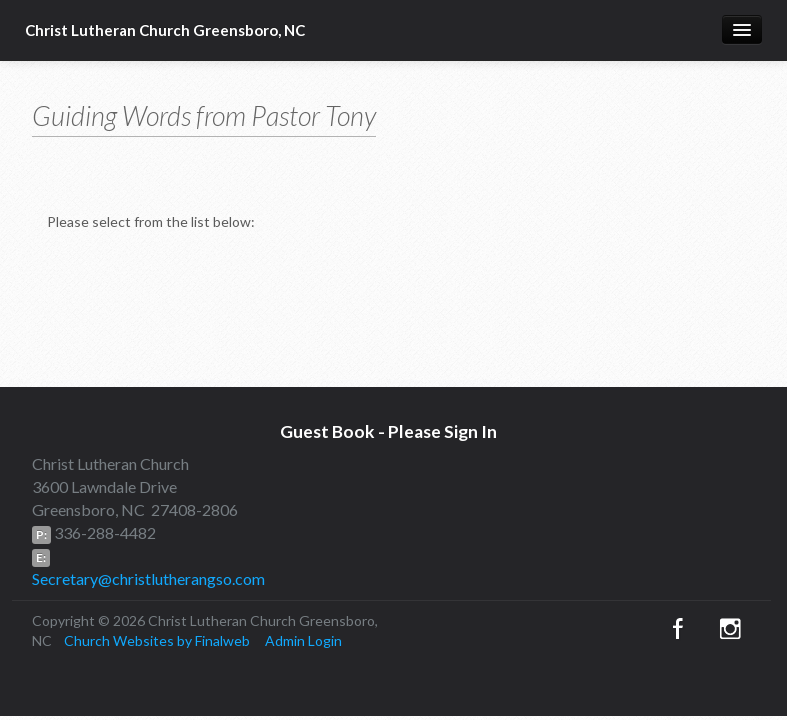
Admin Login (303, 640)
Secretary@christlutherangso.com (148, 578)
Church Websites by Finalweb (157, 640)
